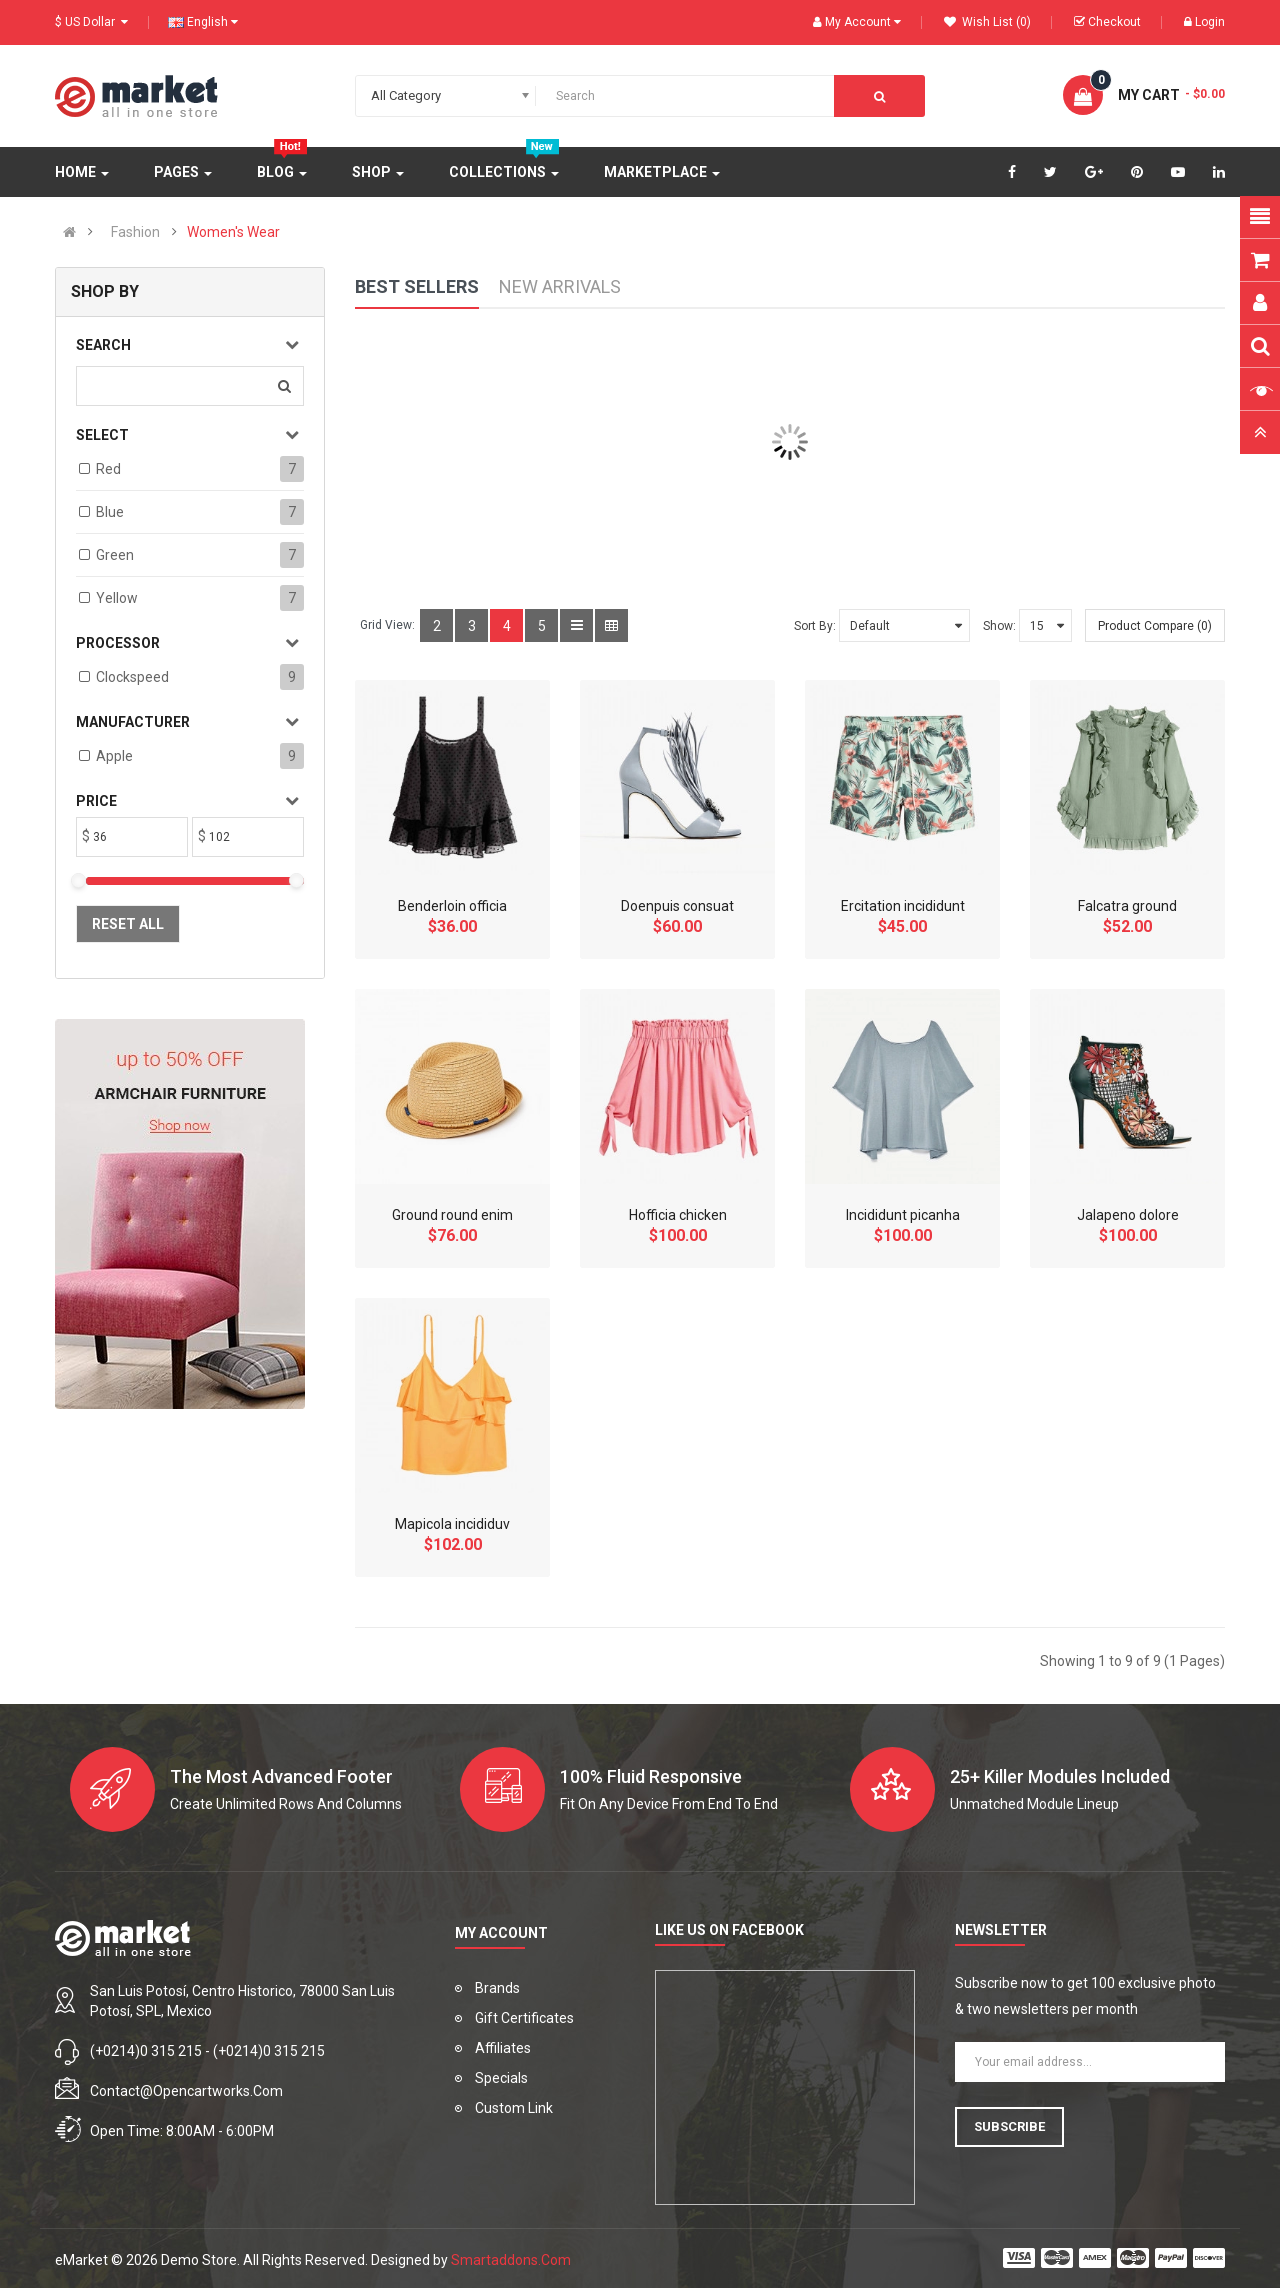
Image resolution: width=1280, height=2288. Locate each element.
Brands (497, 1988)
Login (1204, 22)
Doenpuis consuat (677, 906)
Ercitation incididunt (903, 906)
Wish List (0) (987, 22)
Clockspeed (132, 677)
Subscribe (1009, 2126)
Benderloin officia (452, 906)
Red (108, 469)
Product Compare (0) (1155, 626)
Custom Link (514, 2108)
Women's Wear (233, 232)
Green (115, 555)
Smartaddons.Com (511, 2260)
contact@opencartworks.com (186, 2091)
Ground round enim (452, 1215)
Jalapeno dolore (1128, 1215)
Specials (501, 2078)
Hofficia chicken (678, 1215)
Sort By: (815, 626)
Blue (110, 512)
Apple (114, 756)
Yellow (117, 598)
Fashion (135, 232)
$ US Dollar (91, 22)
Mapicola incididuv (452, 1524)
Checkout (1107, 22)
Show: (999, 626)
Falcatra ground (1127, 906)
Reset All (128, 924)
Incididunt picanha (903, 1215)
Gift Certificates (524, 2018)
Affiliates (503, 2048)
